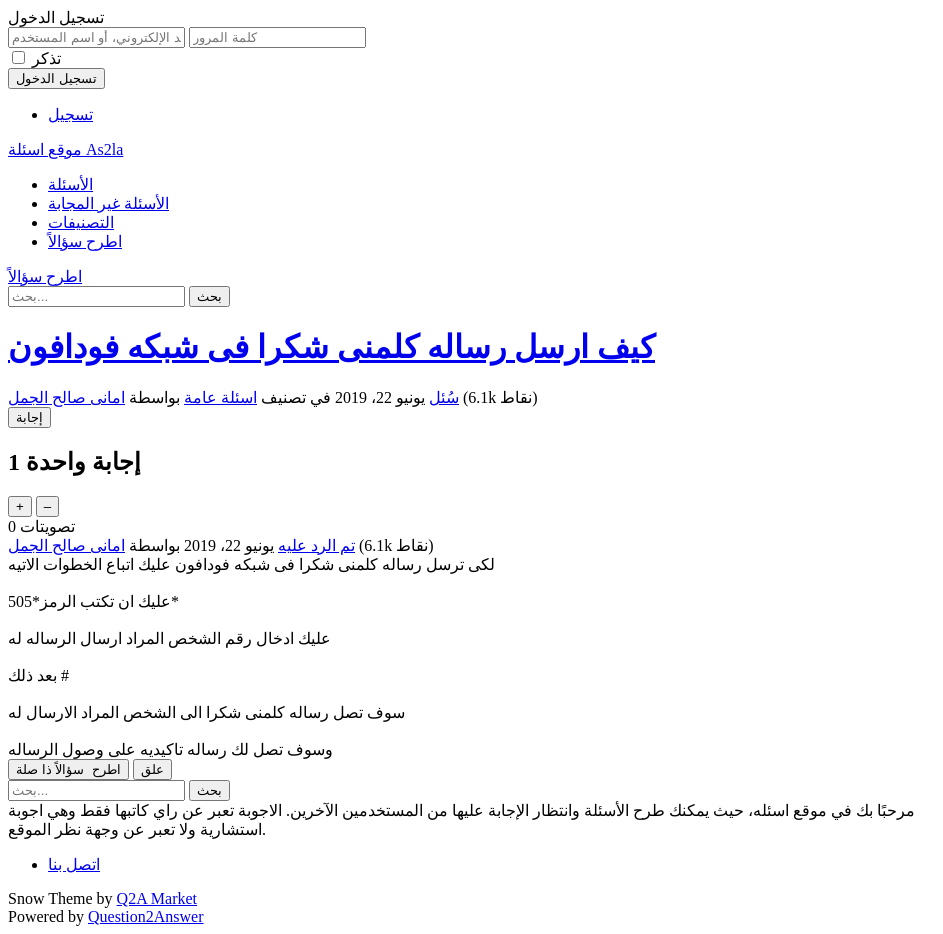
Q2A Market (157, 898)
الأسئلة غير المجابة (108, 203)
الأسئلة (70, 184)
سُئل (444, 397)
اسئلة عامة (220, 397)
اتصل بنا (74, 864)
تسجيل (70, 114)
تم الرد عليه (316, 545)
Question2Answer (146, 916)
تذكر (46, 58)
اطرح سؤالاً (85, 241)
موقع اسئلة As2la (65, 149)
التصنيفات (81, 222)
